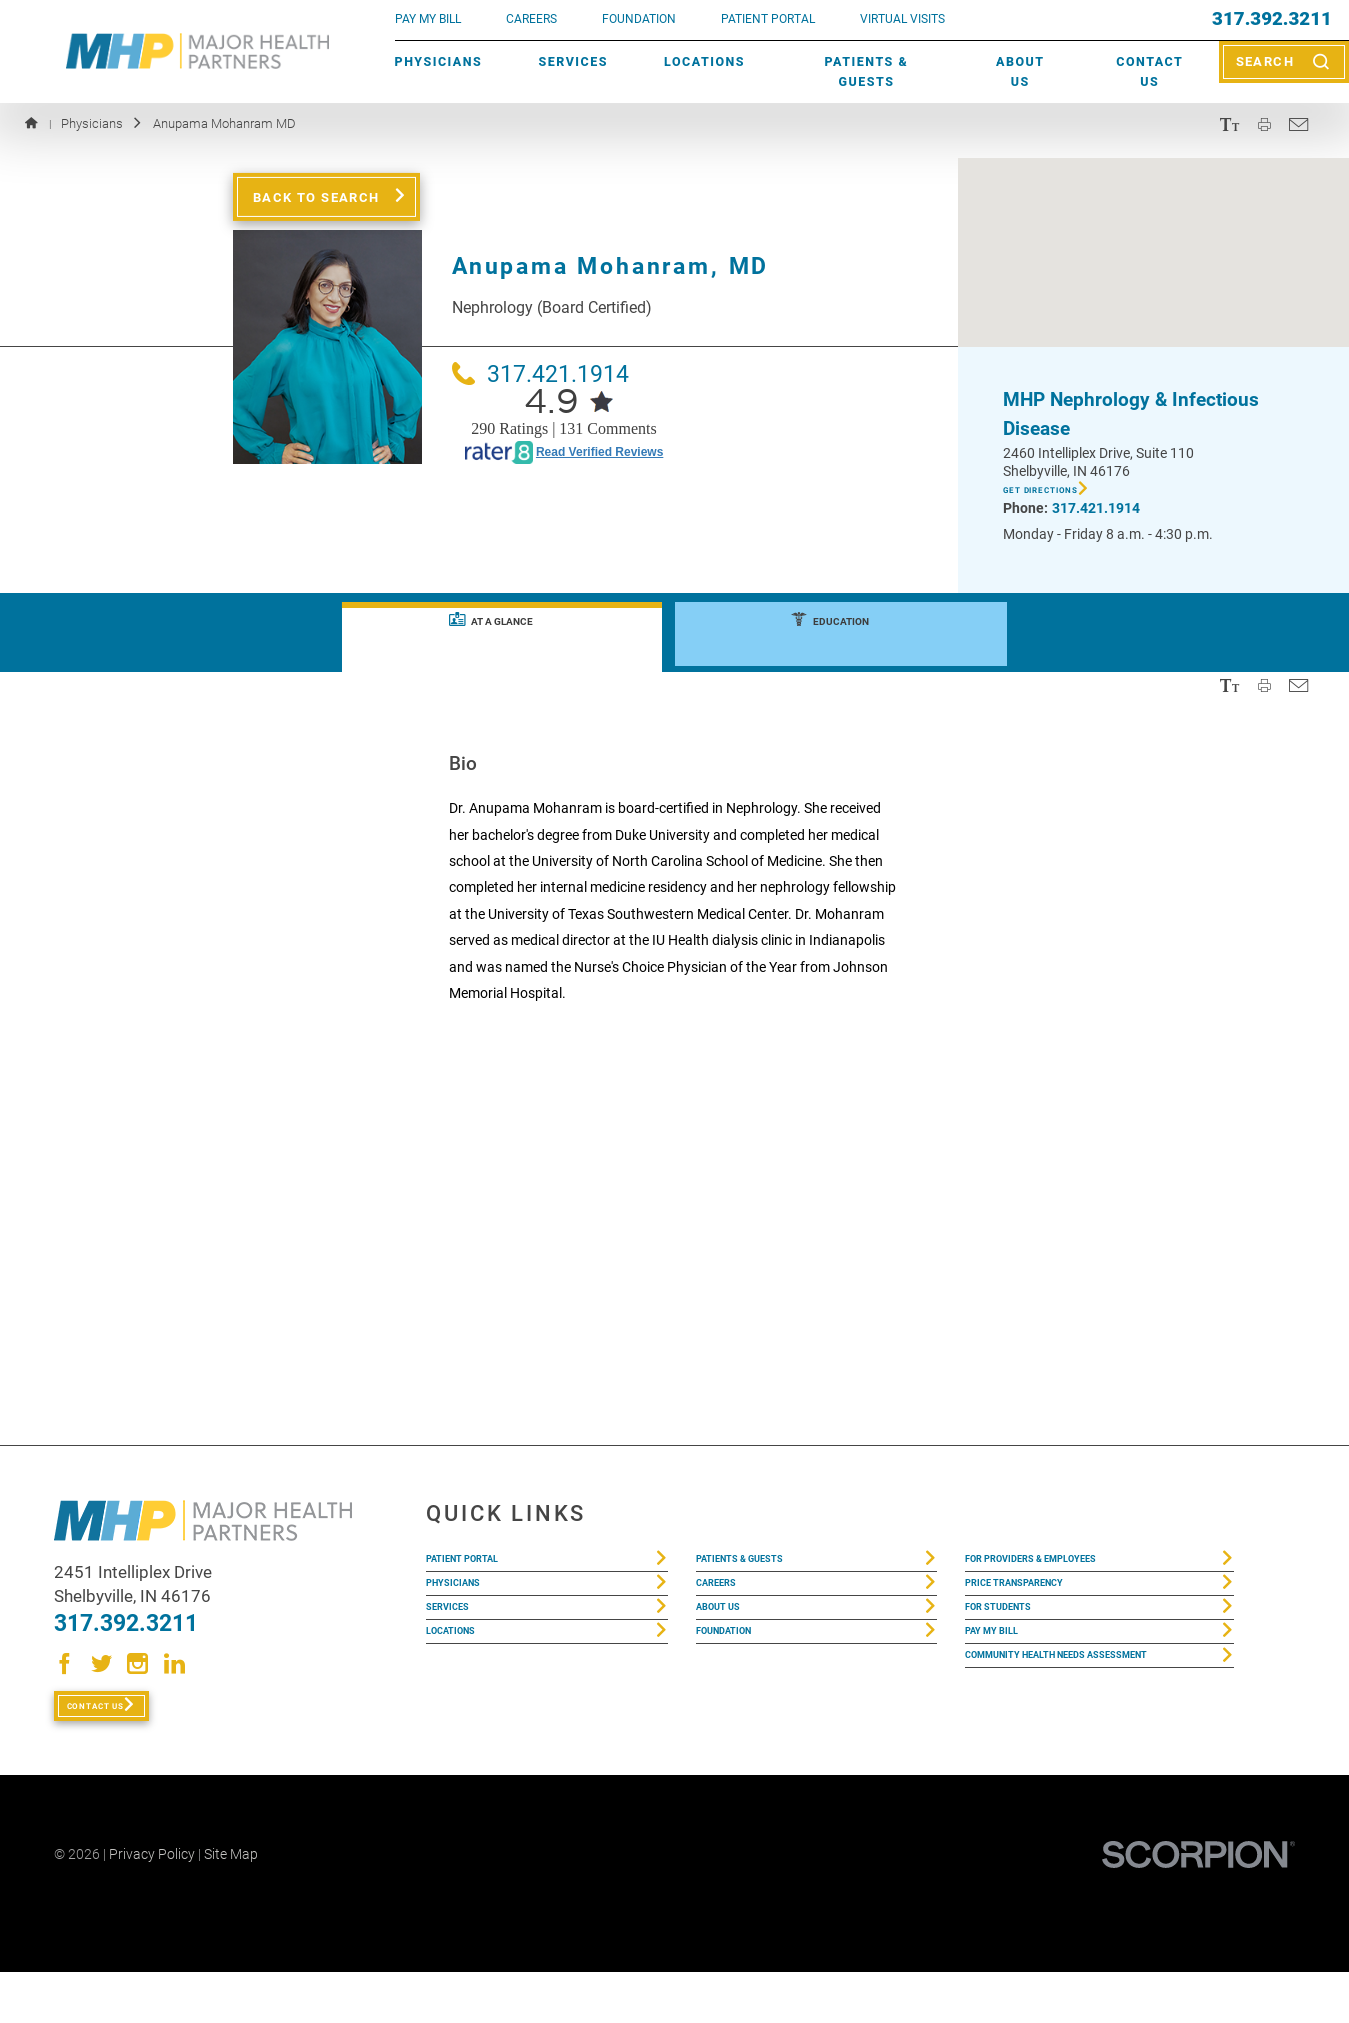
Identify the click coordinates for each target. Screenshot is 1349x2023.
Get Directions (1063, 494)
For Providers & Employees (1066, 1566)
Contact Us (1149, 71)
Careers (531, 19)
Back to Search (316, 196)
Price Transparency (1040, 1606)
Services (572, 61)
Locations (704, 61)
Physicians (439, 61)
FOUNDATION (639, 19)
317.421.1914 (540, 374)
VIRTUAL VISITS (902, 19)
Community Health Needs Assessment (1058, 1738)
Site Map (231, 1905)
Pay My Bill (1005, 1686)
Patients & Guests (867, 71)
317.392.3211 (1272, 19)
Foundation (739, 1686)
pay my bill (428, 19)
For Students (1016, 1646)
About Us (1020, 71)
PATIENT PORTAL (768, 19)
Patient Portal (482, 1566)
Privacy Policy (152, 1905)
